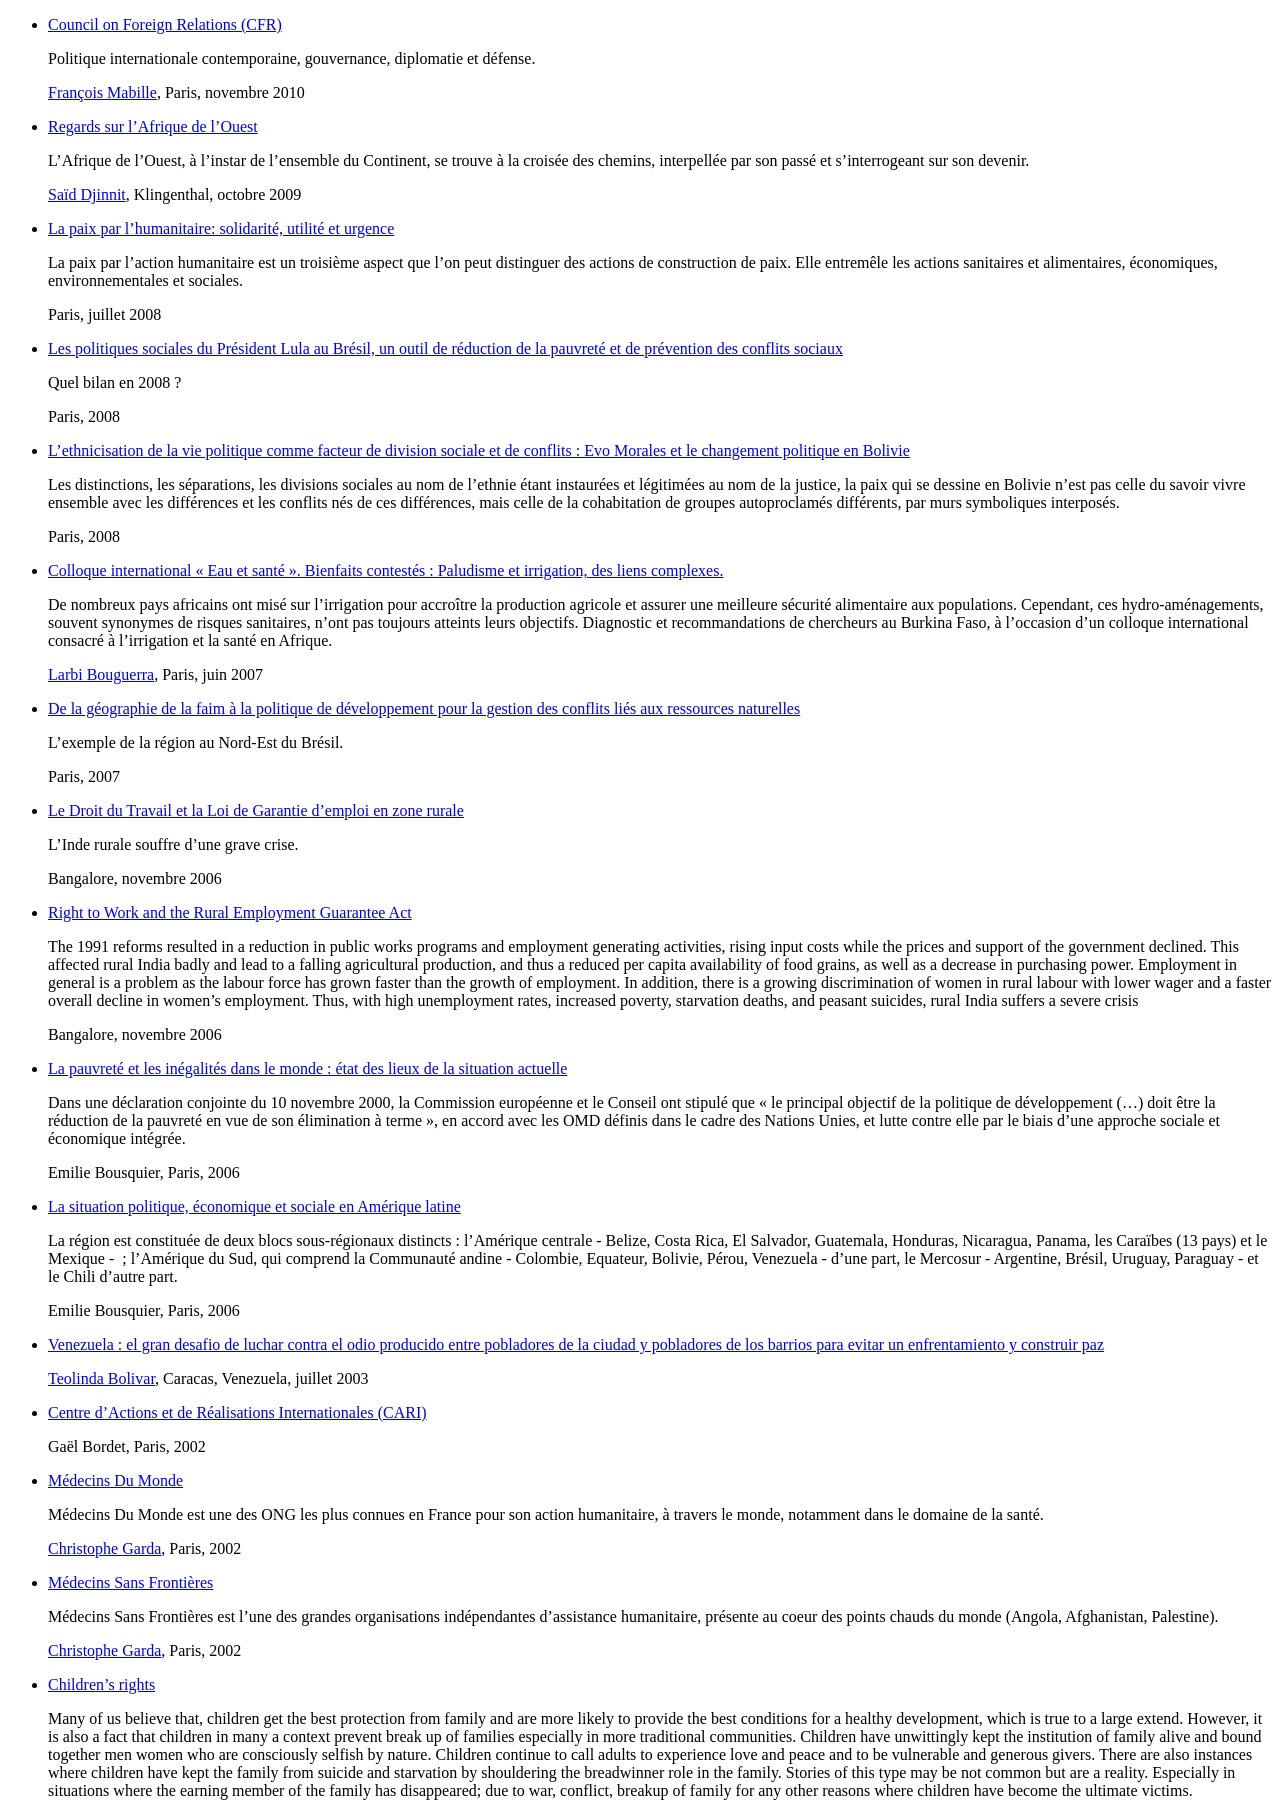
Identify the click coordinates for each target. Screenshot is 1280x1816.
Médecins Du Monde (115, 1480)
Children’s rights (101, 1684)
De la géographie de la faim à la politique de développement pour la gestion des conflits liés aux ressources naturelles (424, 708)
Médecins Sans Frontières (130, 1582)
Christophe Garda (104, 1548)
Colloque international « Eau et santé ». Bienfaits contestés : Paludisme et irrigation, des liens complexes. (385, 570)
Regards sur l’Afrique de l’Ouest (153, 126)
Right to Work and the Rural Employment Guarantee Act (230, 912)
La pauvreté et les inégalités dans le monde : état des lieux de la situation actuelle (307, 1068)
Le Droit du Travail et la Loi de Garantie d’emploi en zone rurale (256, 810)
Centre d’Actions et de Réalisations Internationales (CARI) (237, 1412)
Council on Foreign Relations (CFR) (165, 24)
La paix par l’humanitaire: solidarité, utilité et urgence (221, 228)
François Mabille (102, 92)
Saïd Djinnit (87, 194)
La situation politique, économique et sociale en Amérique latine (254, 1206)
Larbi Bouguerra (101, 674)
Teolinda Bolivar (101, 1378)
